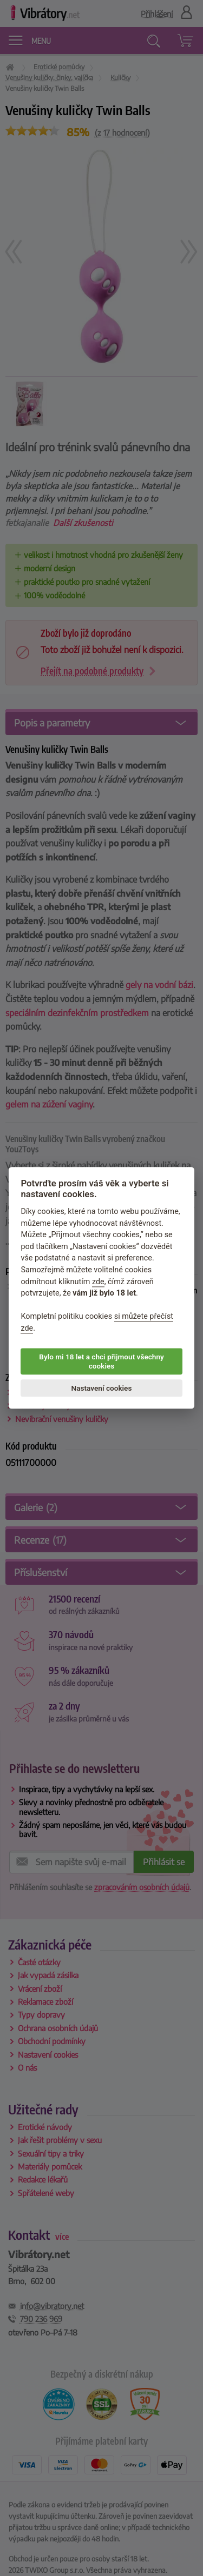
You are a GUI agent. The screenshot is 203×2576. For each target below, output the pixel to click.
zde (98, 1281)
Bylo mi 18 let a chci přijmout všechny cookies (101, 1361)
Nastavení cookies (101, 1388)
